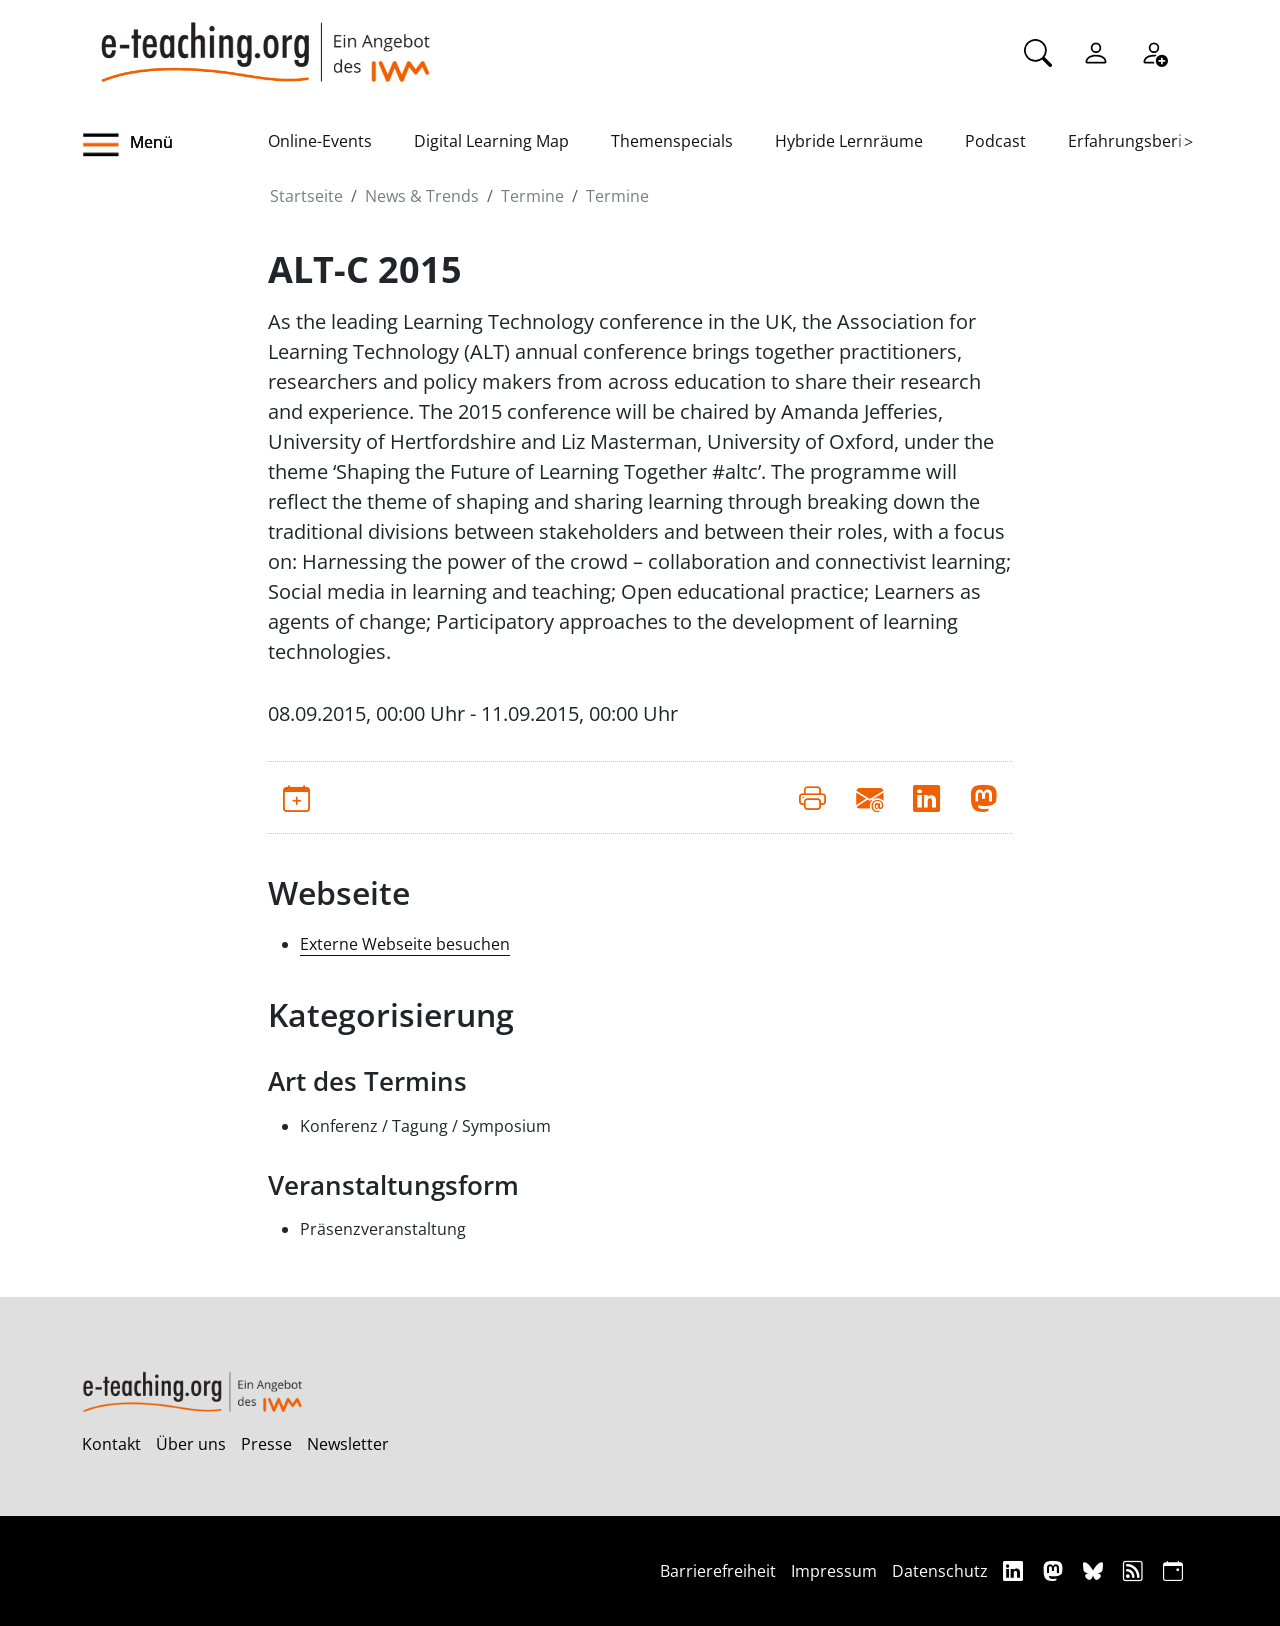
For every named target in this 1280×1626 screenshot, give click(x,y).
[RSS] (1135, 1570)
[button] (175, 145)
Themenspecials (672, 141)
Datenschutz (940, 1571)
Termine (532, 196)
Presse (266, 1444)
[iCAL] (1173, 1570)
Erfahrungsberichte (1141, 141)
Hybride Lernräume (849, 141)
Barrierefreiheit (718, 1571)
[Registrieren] (1154, 51)
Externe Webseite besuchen (405, 944)
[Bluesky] (1095, 1570)
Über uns (191, 1444)
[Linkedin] (1015, 1570)
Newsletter (348, 1444)
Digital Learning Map (491, 141)
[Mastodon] (1055, 1570)
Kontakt (111, 1444)
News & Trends (422, 196)
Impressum (834, 1571)
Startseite (306, 196)
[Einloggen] (1096, 51)
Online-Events (320, 141)
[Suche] (1038, 51)
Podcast (995, 141)
